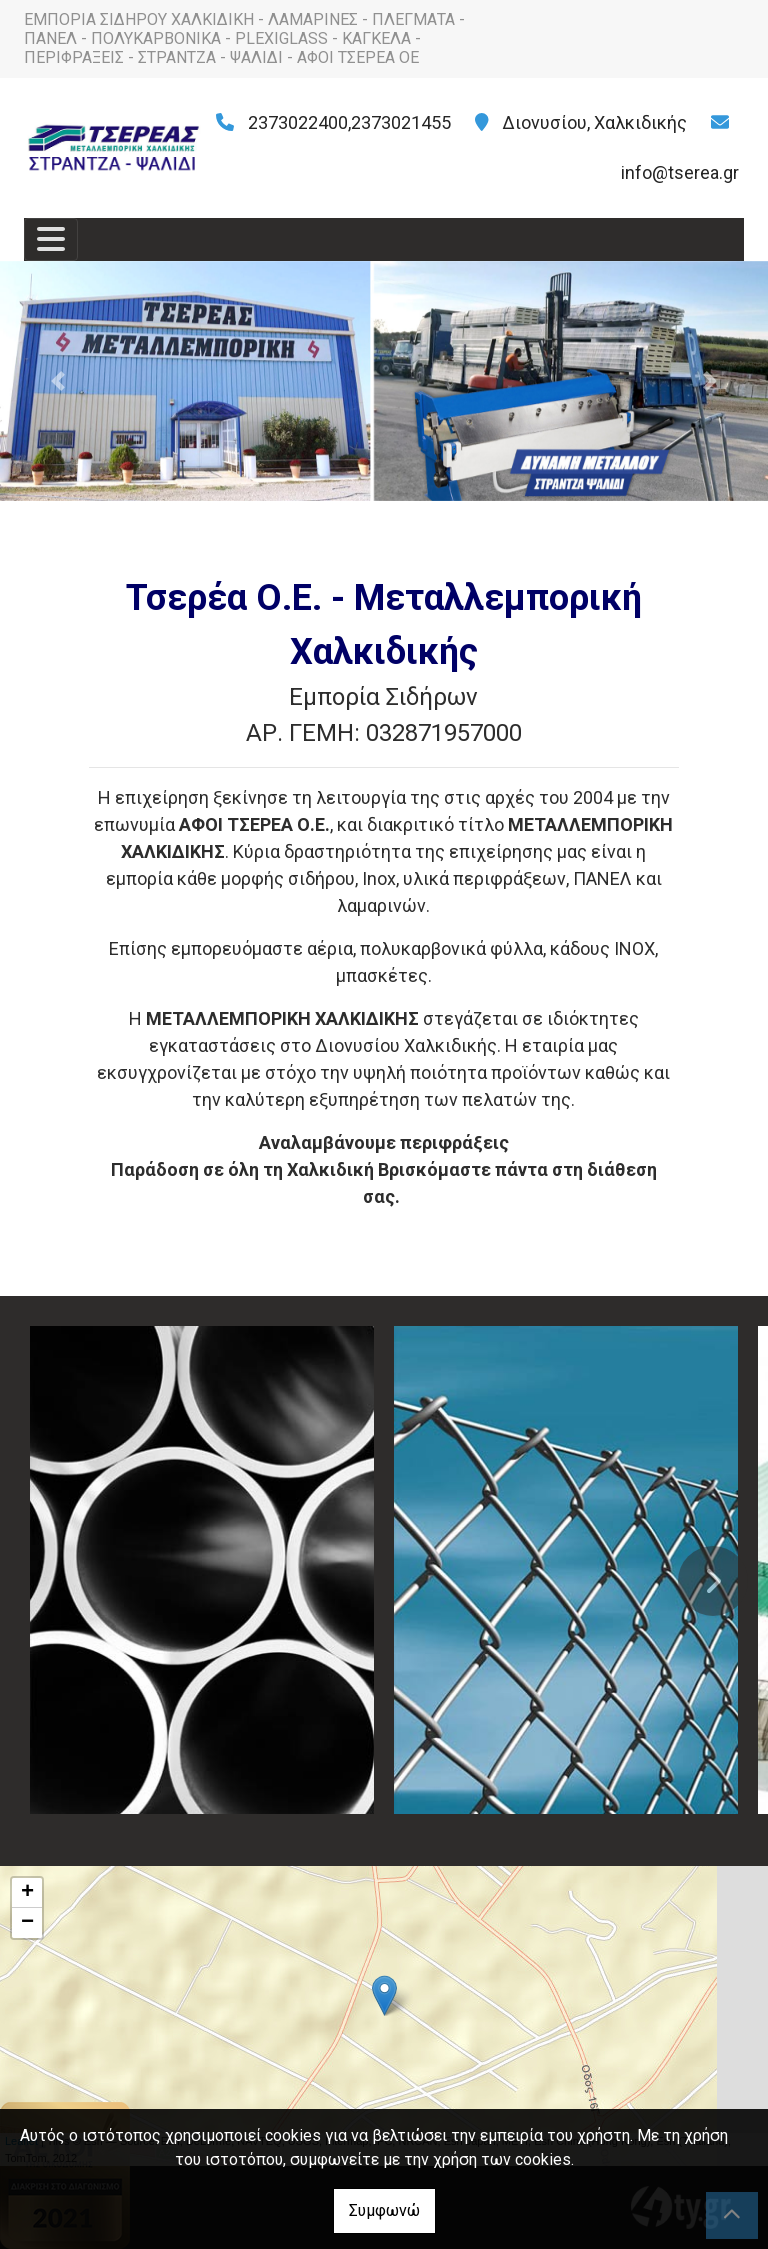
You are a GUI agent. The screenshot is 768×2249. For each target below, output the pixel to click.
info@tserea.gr (680, 172)
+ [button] (27, 1893)
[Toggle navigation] (51, 239)
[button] (57, 381)
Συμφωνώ (384, 2210)
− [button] (27, 1923)
